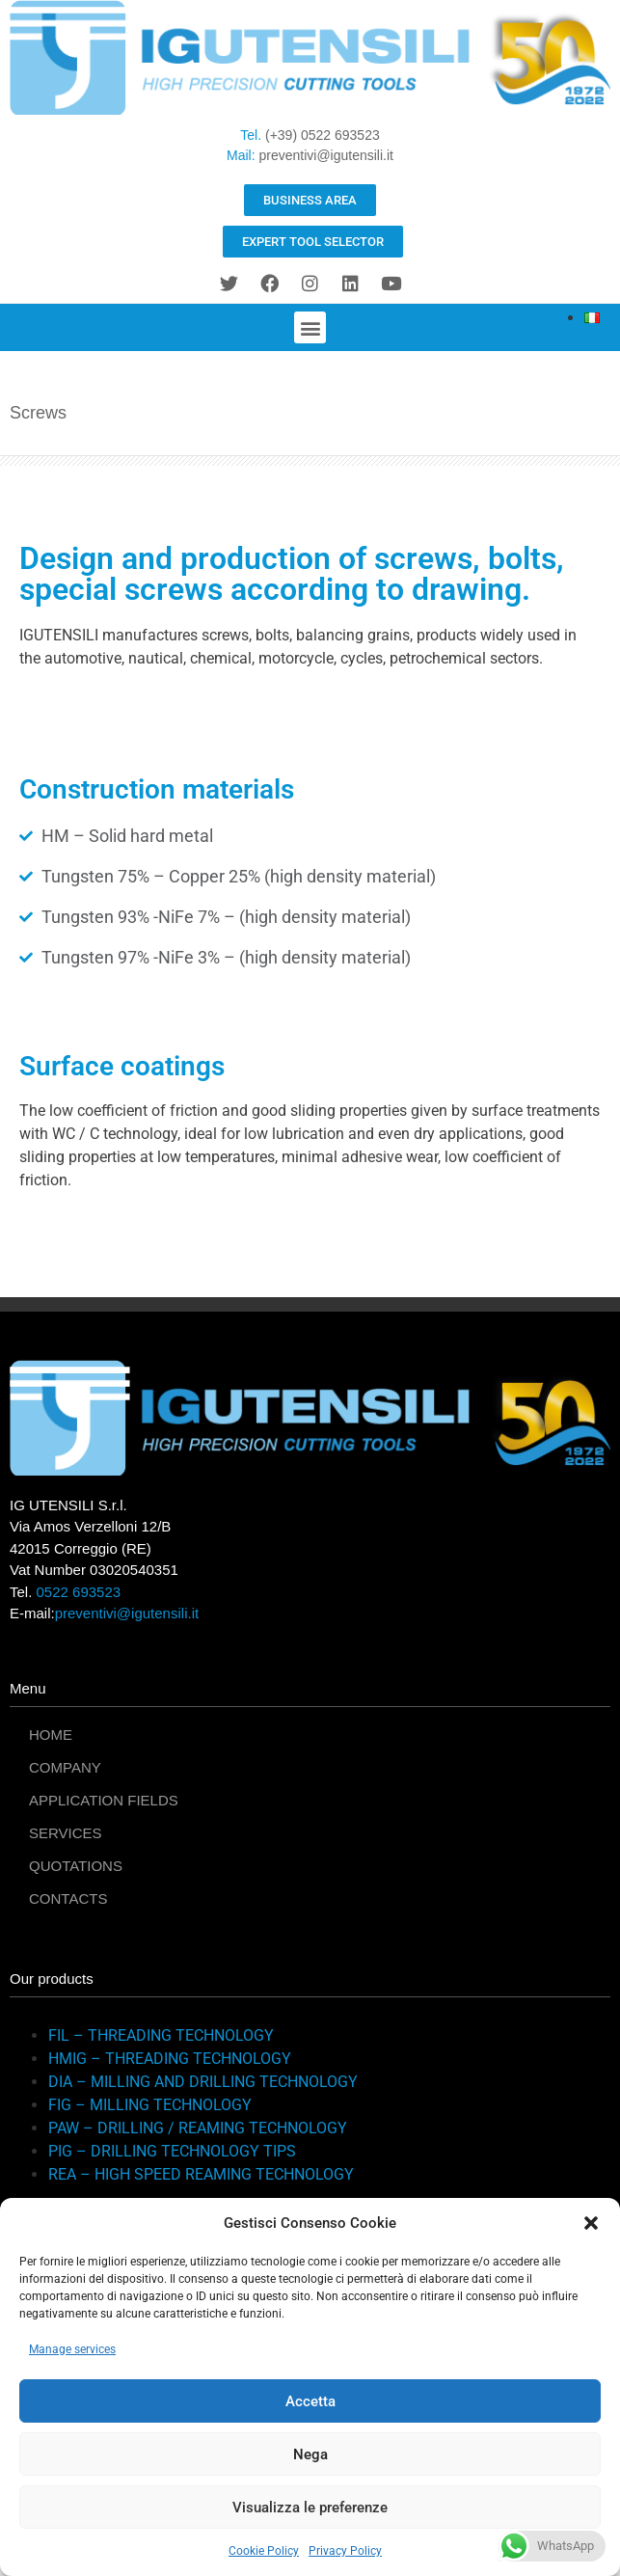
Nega (310, 2454)
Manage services (72, 2349)
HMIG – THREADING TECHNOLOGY (169, 2058)
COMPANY (65, 1767)
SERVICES (65, 1833)
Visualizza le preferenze (310, 2507)
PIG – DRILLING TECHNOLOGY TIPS (172, 2151)
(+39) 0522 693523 (322, 135)
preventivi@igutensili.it (325, 155)
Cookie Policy (264, 2551)
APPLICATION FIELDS (103, 1800)
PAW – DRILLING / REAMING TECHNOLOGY (197, 2128)
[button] (591, 2223)
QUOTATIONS (75, 1865)
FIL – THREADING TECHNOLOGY (161, 2035)
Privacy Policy (345, 2551)
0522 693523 (79, 1592)
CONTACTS (68, 1898)
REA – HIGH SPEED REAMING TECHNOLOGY (201, 2174)
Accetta (310, 2401)
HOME (50, 1734)
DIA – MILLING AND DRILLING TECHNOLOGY (203, 2082)
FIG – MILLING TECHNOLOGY (150, 2105)
